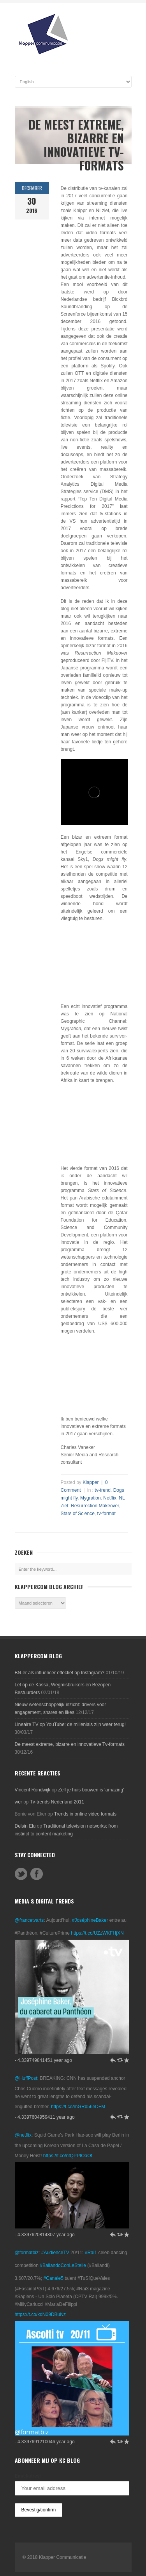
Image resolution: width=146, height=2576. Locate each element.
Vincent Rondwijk (33, 1790)
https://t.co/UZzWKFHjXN (97, 1933)
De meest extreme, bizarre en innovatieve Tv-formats (70, 1744)
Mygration (90, 1498)
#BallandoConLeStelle (63, 2265)
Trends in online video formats (85, 1814)
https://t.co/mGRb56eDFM (78, 2106)
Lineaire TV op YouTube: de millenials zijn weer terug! (70, 1724)
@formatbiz (27, 2252)
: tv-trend (101, 1490)
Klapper (91, 1482)
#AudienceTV (55, 2252)
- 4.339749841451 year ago (43, 2060)
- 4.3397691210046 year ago (45, 2441)
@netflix (23, 2135)
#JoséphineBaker (90, 1920)
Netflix (109, 1498)
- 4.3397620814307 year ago (45, 2234)
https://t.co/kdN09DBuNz (40, 2314)
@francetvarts (29, 1920)
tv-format (106, 1513)
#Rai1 (91, 2252)
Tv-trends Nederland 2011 (57, 1802)
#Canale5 (53, 2278)
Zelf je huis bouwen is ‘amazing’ (91, 1790)
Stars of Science (78, 1513)
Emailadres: (28, 2476)
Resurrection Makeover (95, 1505)
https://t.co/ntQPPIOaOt (67, 2155)
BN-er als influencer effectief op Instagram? (60, 1672)
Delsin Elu (25, 1826)
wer (18, 1802)
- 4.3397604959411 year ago (45, 2117)
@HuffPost (26, 2078)
